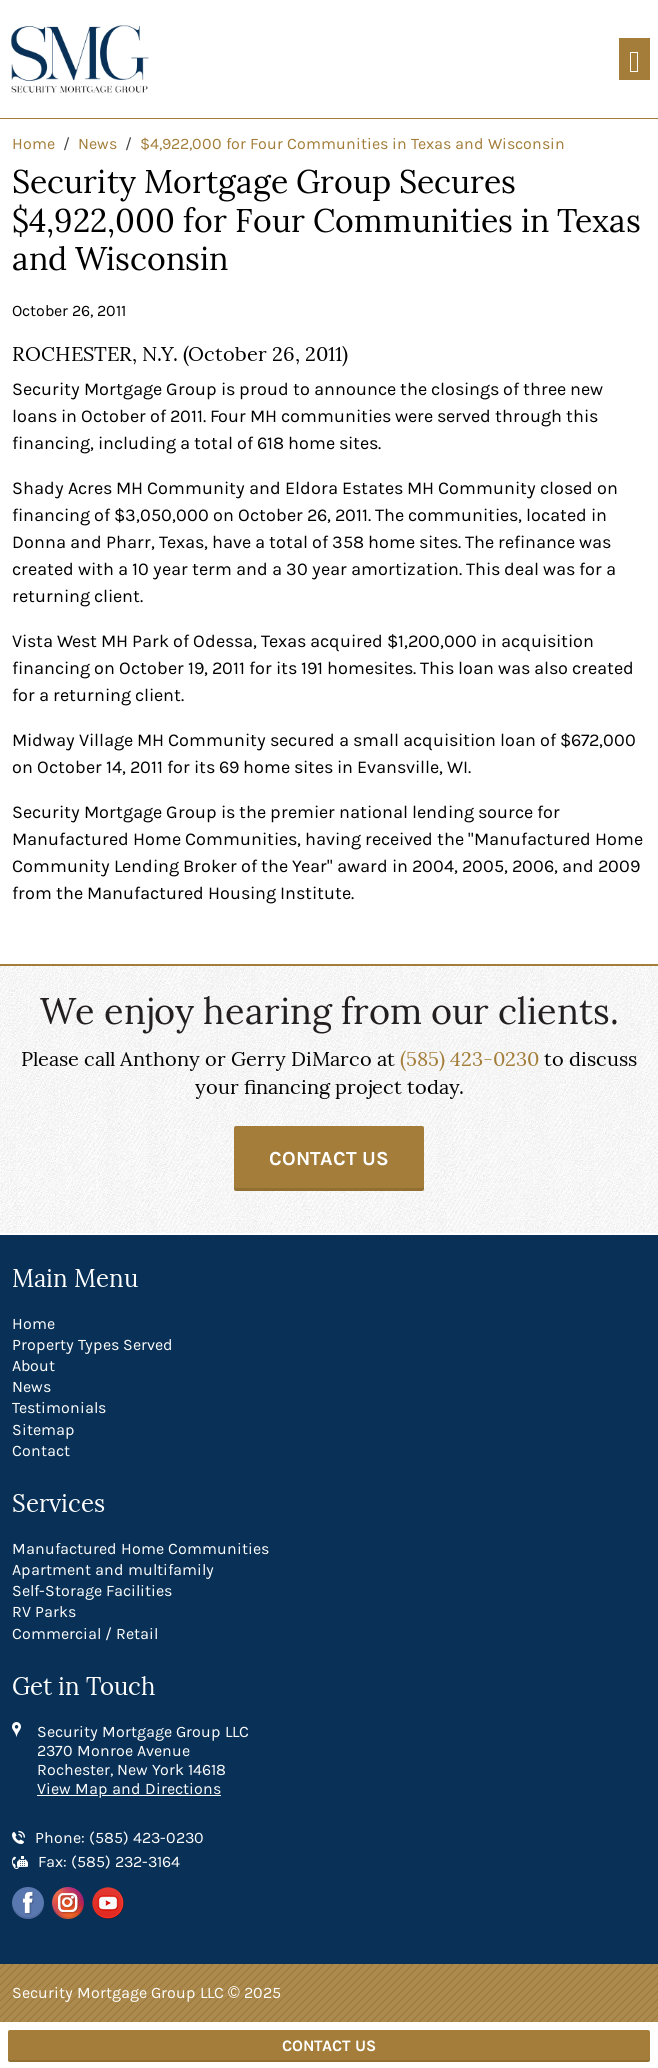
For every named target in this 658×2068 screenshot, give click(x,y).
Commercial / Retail (85, 1633)
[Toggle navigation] (634, 59)
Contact (41, 1450)
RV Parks (44, 1611)
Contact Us (329, 1158)
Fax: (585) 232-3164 (109, 1861)
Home (33, 1323)
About (33, 1365)
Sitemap (43, 1429)
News (31, 1386)
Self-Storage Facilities (92, 1590)
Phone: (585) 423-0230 (119, 1837)
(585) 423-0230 (469, 1058)
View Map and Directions (129, 1788)
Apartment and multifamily (113, 1569)
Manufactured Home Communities (140, 1548)
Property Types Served (92, 1344)
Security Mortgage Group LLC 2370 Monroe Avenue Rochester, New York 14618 (143, 1750)
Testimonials (59, 1407)
